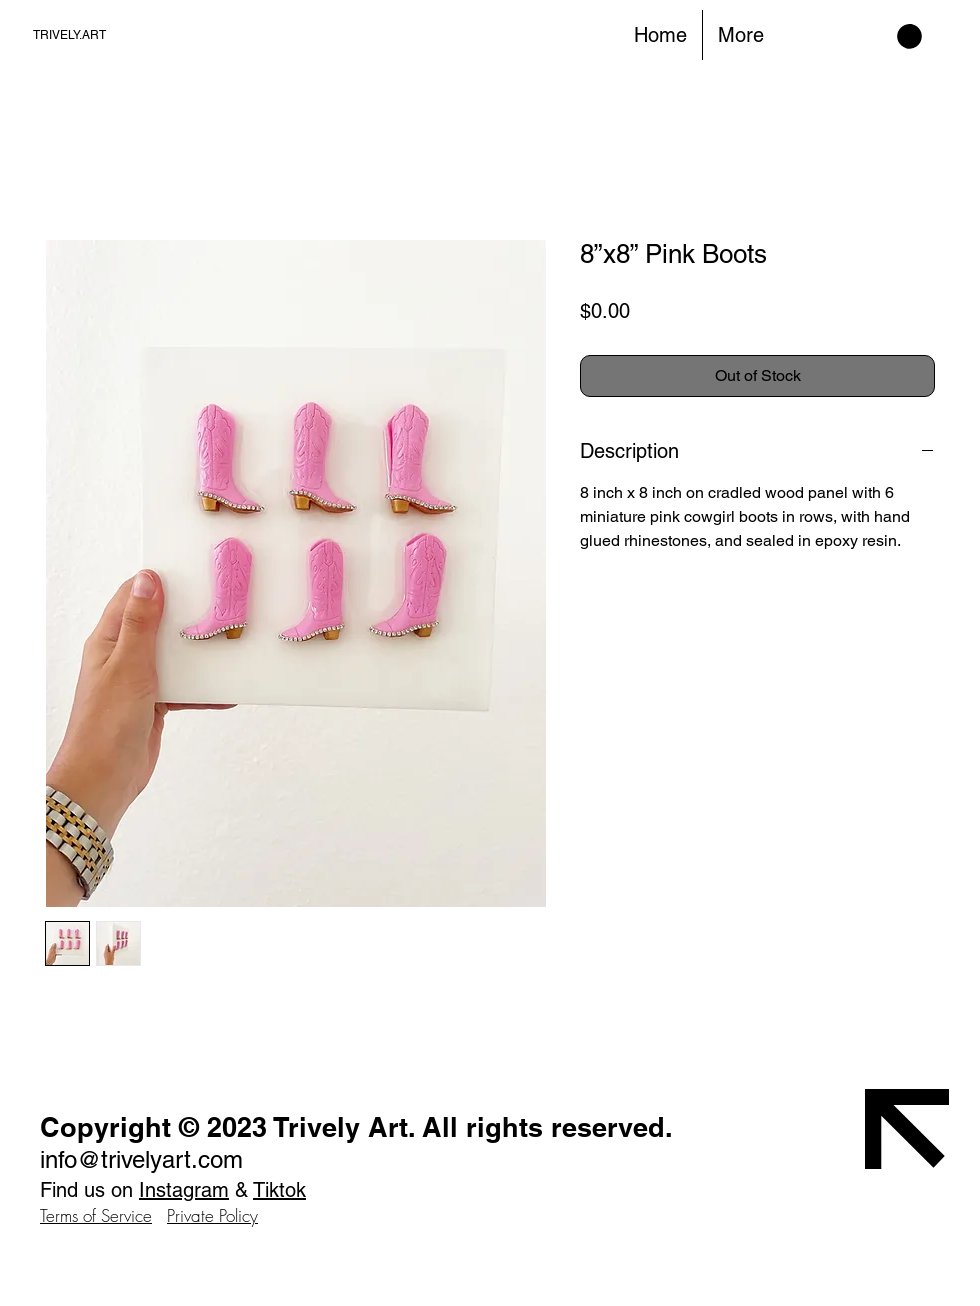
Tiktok (279, 1190)
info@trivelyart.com (141, 1159)
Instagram (184, 1190)
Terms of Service (96, 1215)
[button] (909, 36)
